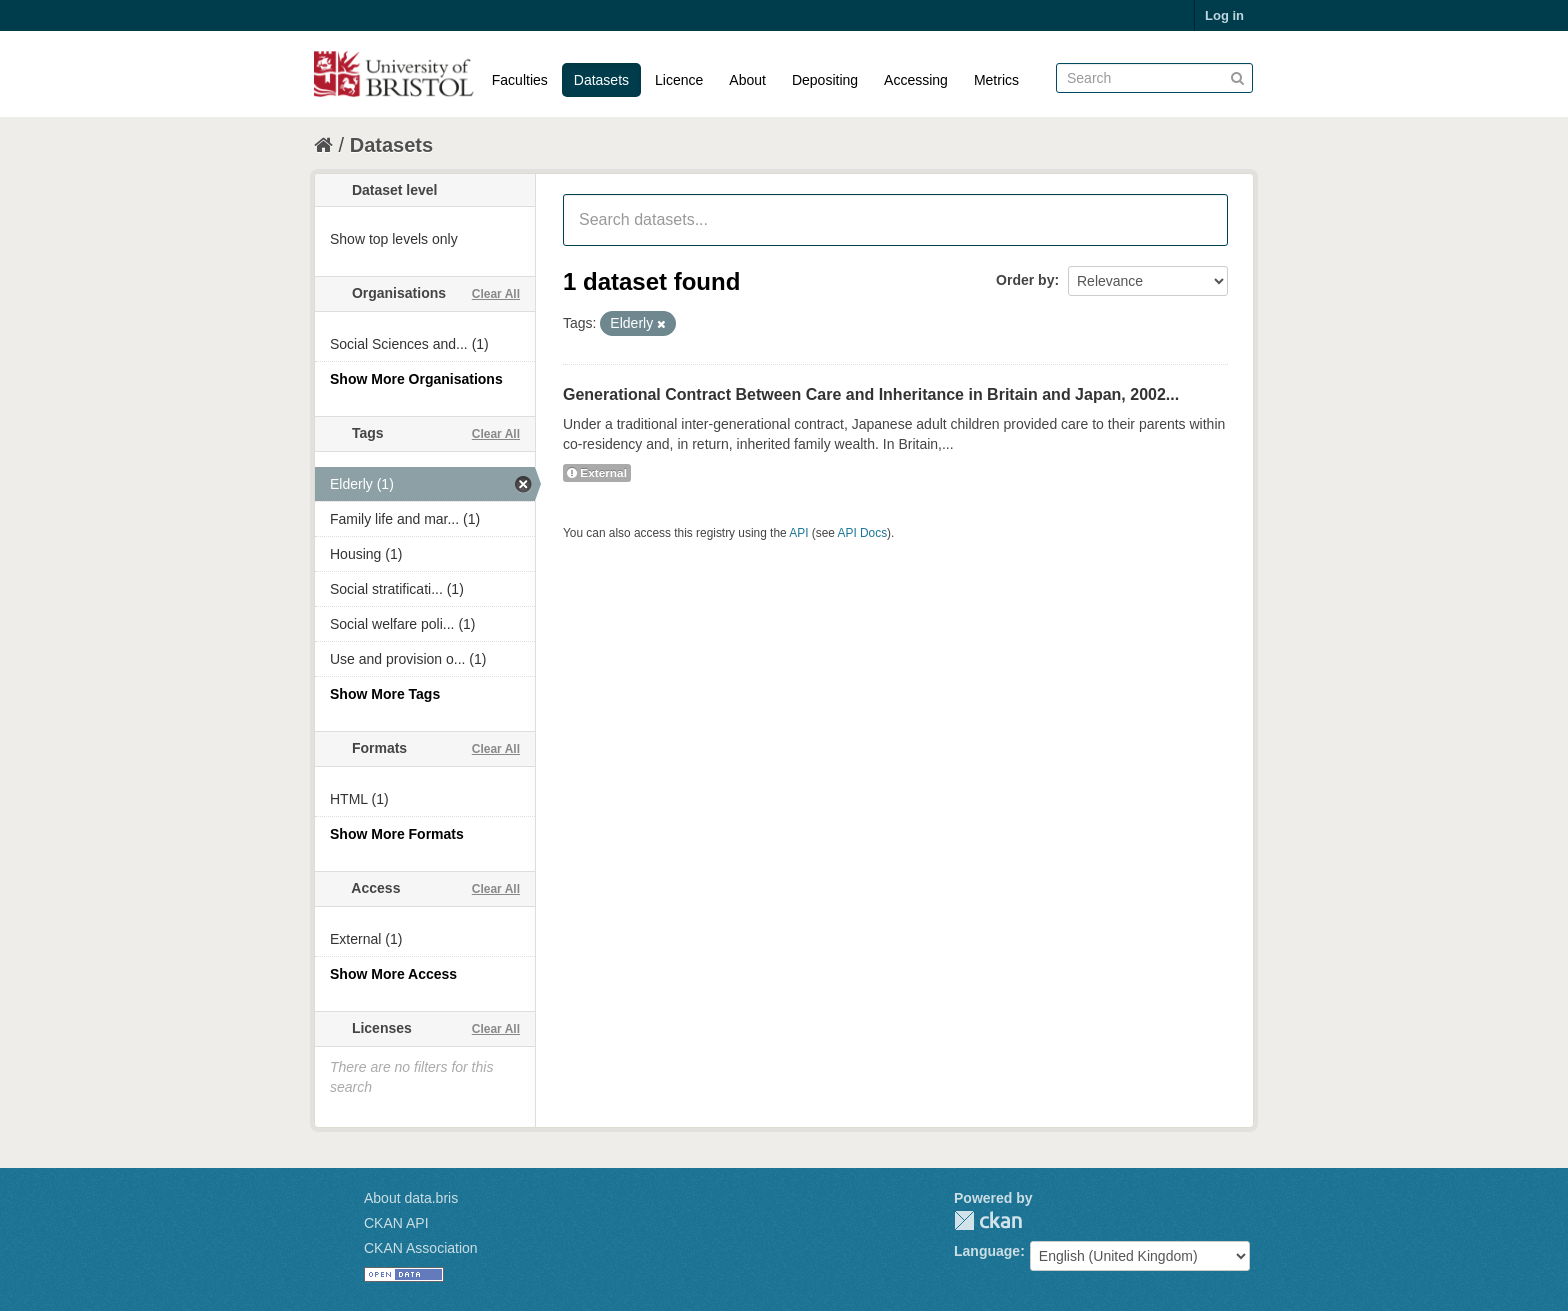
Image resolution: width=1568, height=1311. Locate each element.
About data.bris (411, 1198)
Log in (1224, 15)
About (747, 80)
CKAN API (396, 1223)
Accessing (916, 80)
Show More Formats (397, 834)
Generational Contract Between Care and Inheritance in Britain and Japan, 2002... (871, 394)
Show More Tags (385, 694)
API (798, 533)
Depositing (825, 80)
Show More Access (393, 974)
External (597, 473)
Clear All (496, 294)
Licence (679, 80)
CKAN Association (421, 1248)
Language (987, 1251)
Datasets (601, 80)
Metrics (996, 80)
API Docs (863, 533)
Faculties (520, 80)
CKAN (988, 1220)
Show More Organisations (416, 379)
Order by (1025, 280)
